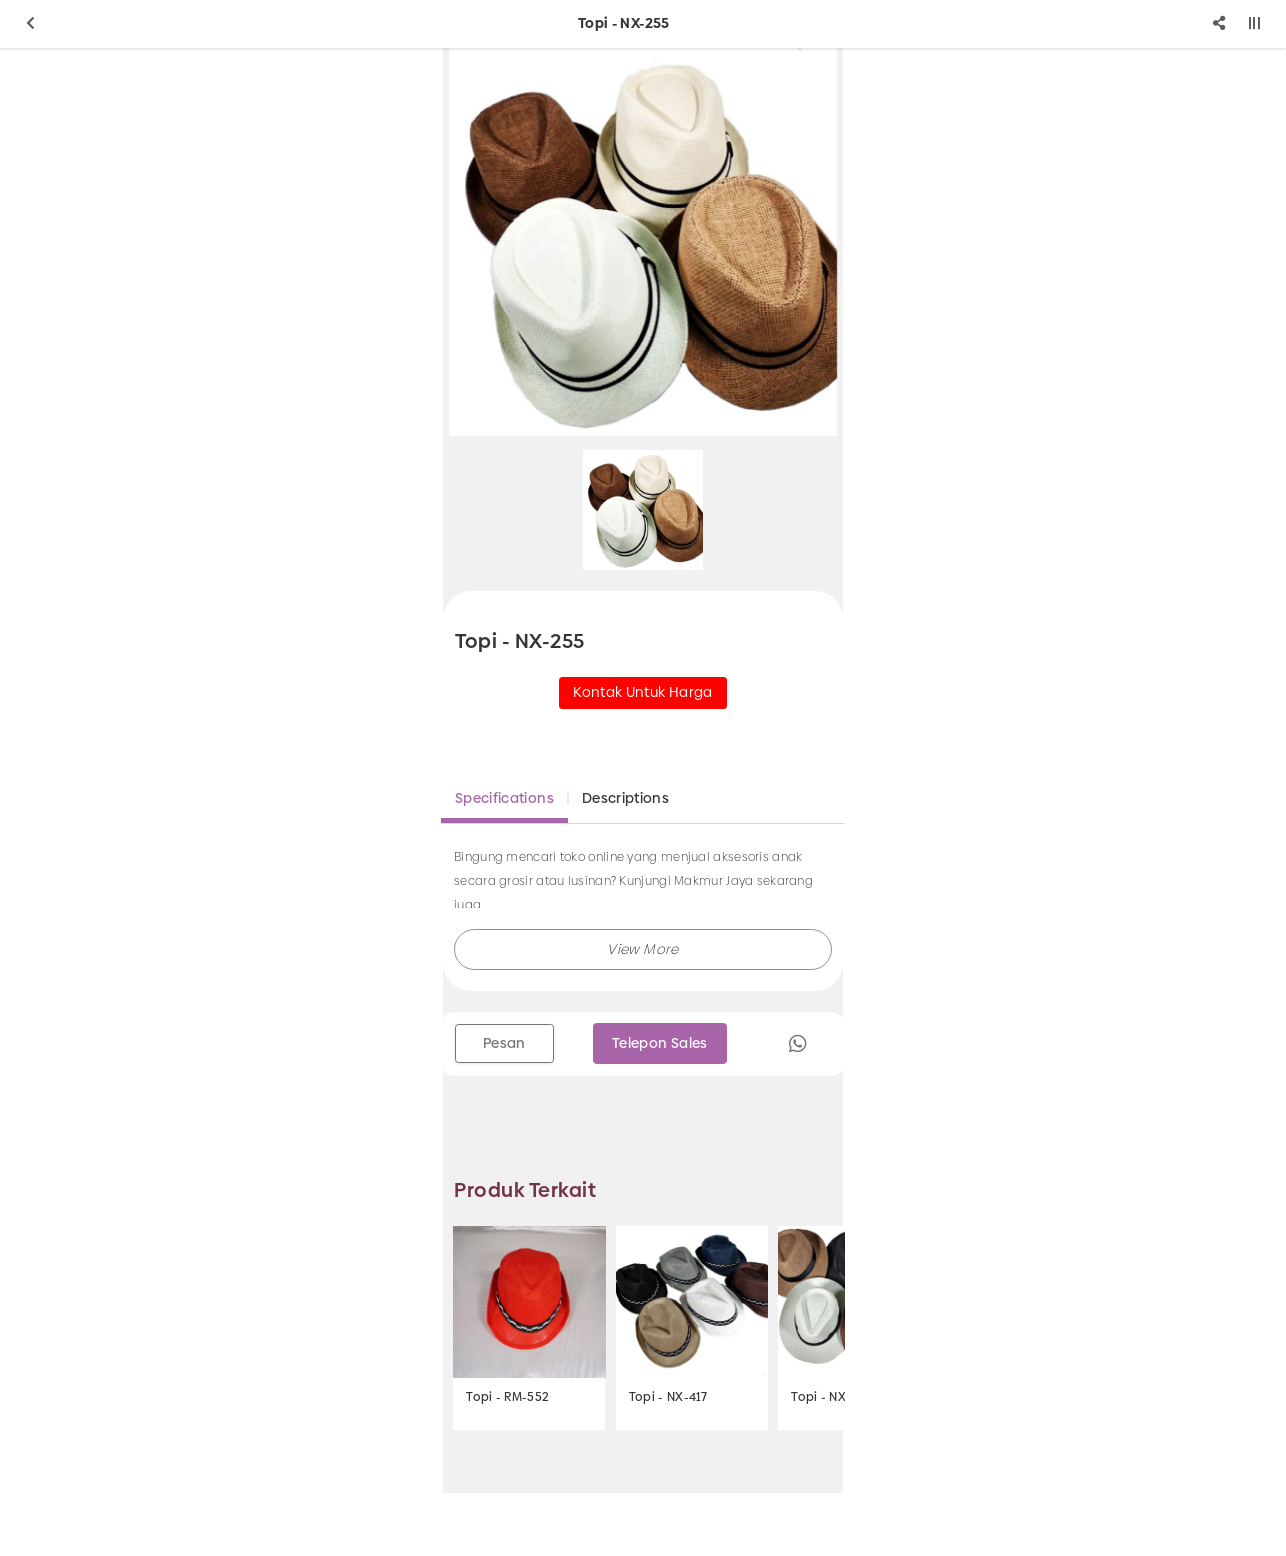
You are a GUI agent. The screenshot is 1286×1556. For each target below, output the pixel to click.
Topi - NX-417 (668, 1397)
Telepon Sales (660, 1043)
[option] (643, 242)
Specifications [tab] (504, 798)
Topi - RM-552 (507, 1397)
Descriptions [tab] (625, 798)
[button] (643, 949)
